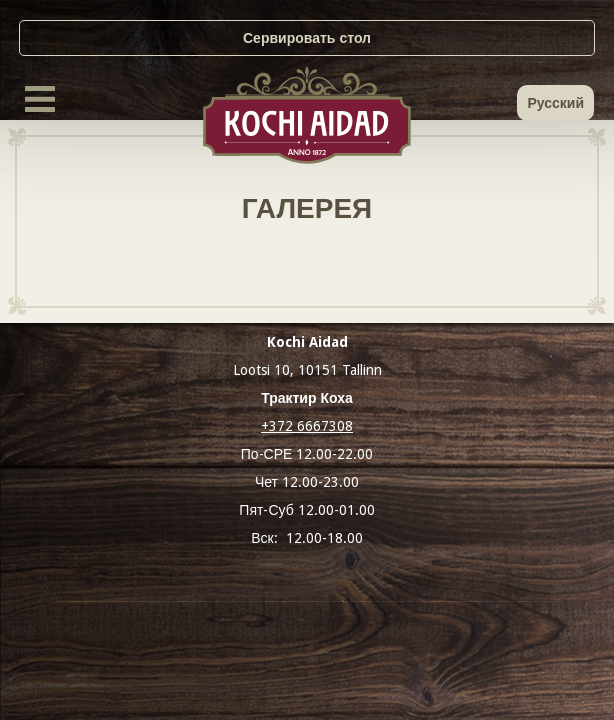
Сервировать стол (307, 38)
